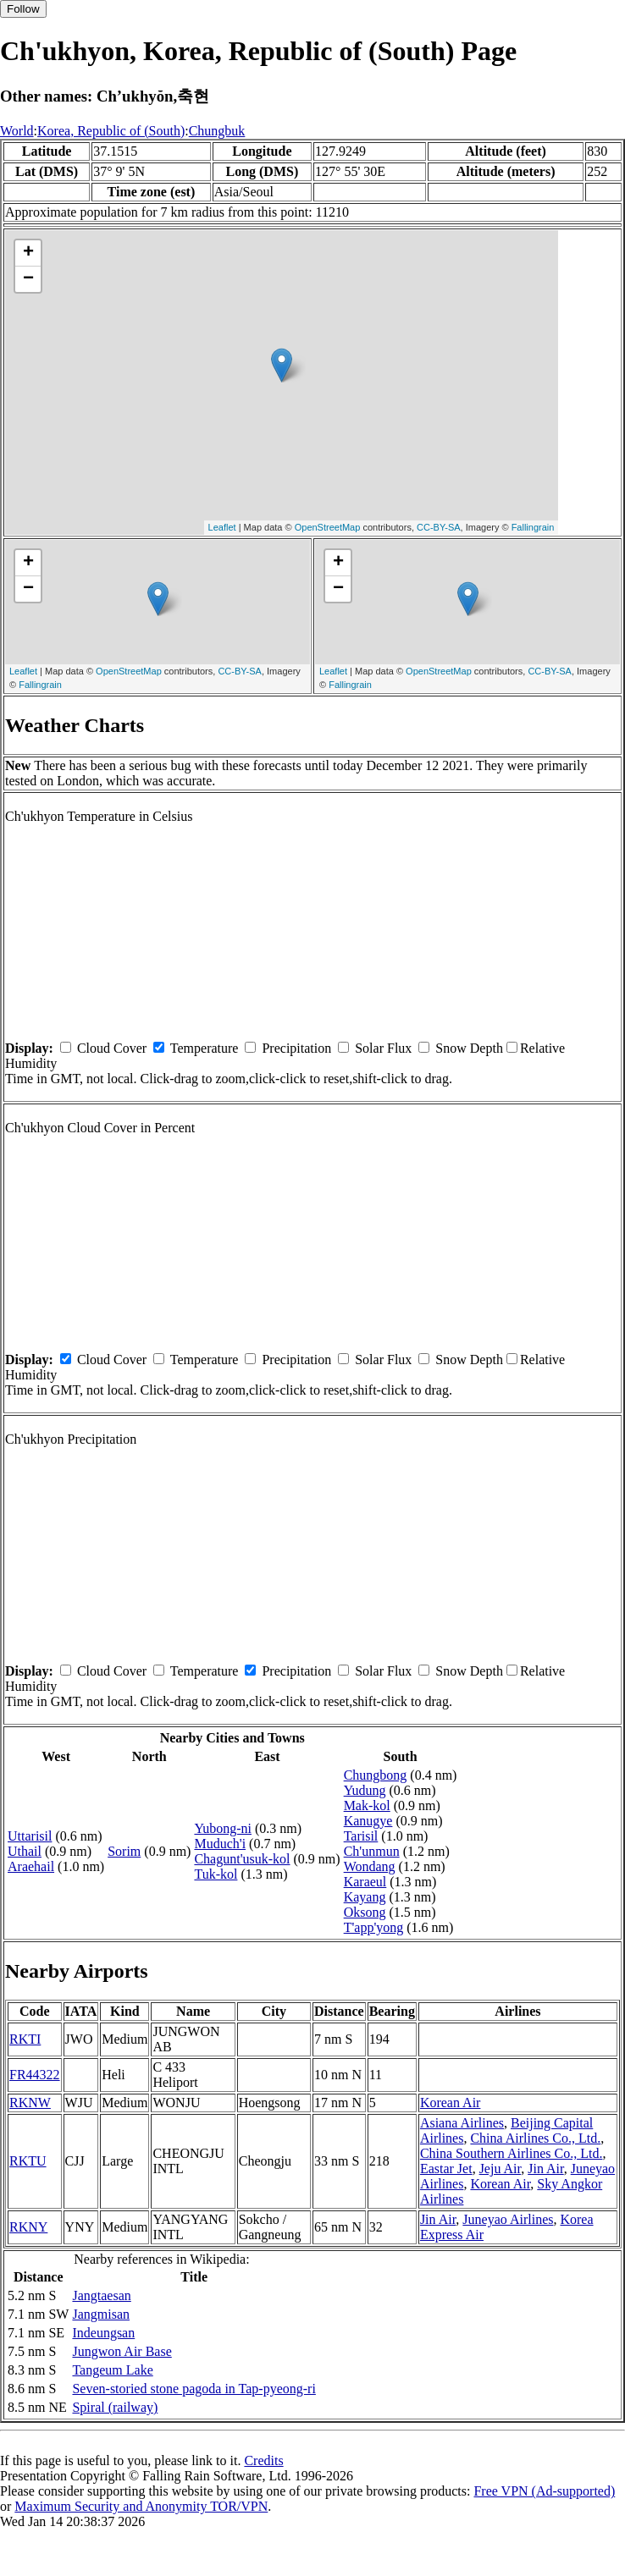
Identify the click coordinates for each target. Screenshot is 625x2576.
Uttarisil (30, 1836)
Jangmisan (101, 2314)
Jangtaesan (101, 2295)
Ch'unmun (372, 1851)
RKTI (25, 2039)
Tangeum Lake (112, 2370)
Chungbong (375, 1775)
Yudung (365, 1790)
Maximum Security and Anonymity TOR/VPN (141, 2506)
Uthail (24, 1851)
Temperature (204, 1048)
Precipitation (296, 1048)
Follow (23, 9)
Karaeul (365, 1881)
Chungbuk (217, 131)
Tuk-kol (215, 1874)
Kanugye (368, 1821)
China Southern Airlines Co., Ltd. (511, 2153)
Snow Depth (469, 1048)
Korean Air (450, 2102)
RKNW (30, 2102)
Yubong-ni (223, 1828)
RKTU (28, 2161)
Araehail (31, 1866)
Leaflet (222, 527)
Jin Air (545, 2168)
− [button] (28, 279)
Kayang (365, 1897)
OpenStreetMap (328, 527)
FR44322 (34, 2074)
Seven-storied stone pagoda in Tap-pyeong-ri (193, 2388)
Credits (263, 2460)
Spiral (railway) (115, 2407)
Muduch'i (220, 1843)
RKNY (28, 2227)
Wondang (369, 1866)
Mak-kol (367, 1805)
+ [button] (28, 253)
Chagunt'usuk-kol (242, 1859)
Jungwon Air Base (121, 2351)
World (17, 131)
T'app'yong (374, 1927)
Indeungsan (103, 2333)
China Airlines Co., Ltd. (535, 2138)
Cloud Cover (112, 1048)
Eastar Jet (446, 2168)
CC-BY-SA (439, 527)
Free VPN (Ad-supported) (544, 2491)
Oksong (365, 1912)
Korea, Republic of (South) (111, 131)
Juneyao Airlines (507, 2219)
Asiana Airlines (462, 2123)
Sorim (124, 1851)
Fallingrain (533, 527)
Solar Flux (383, 1048)
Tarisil (361, 1836)
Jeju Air (500, 2168)
